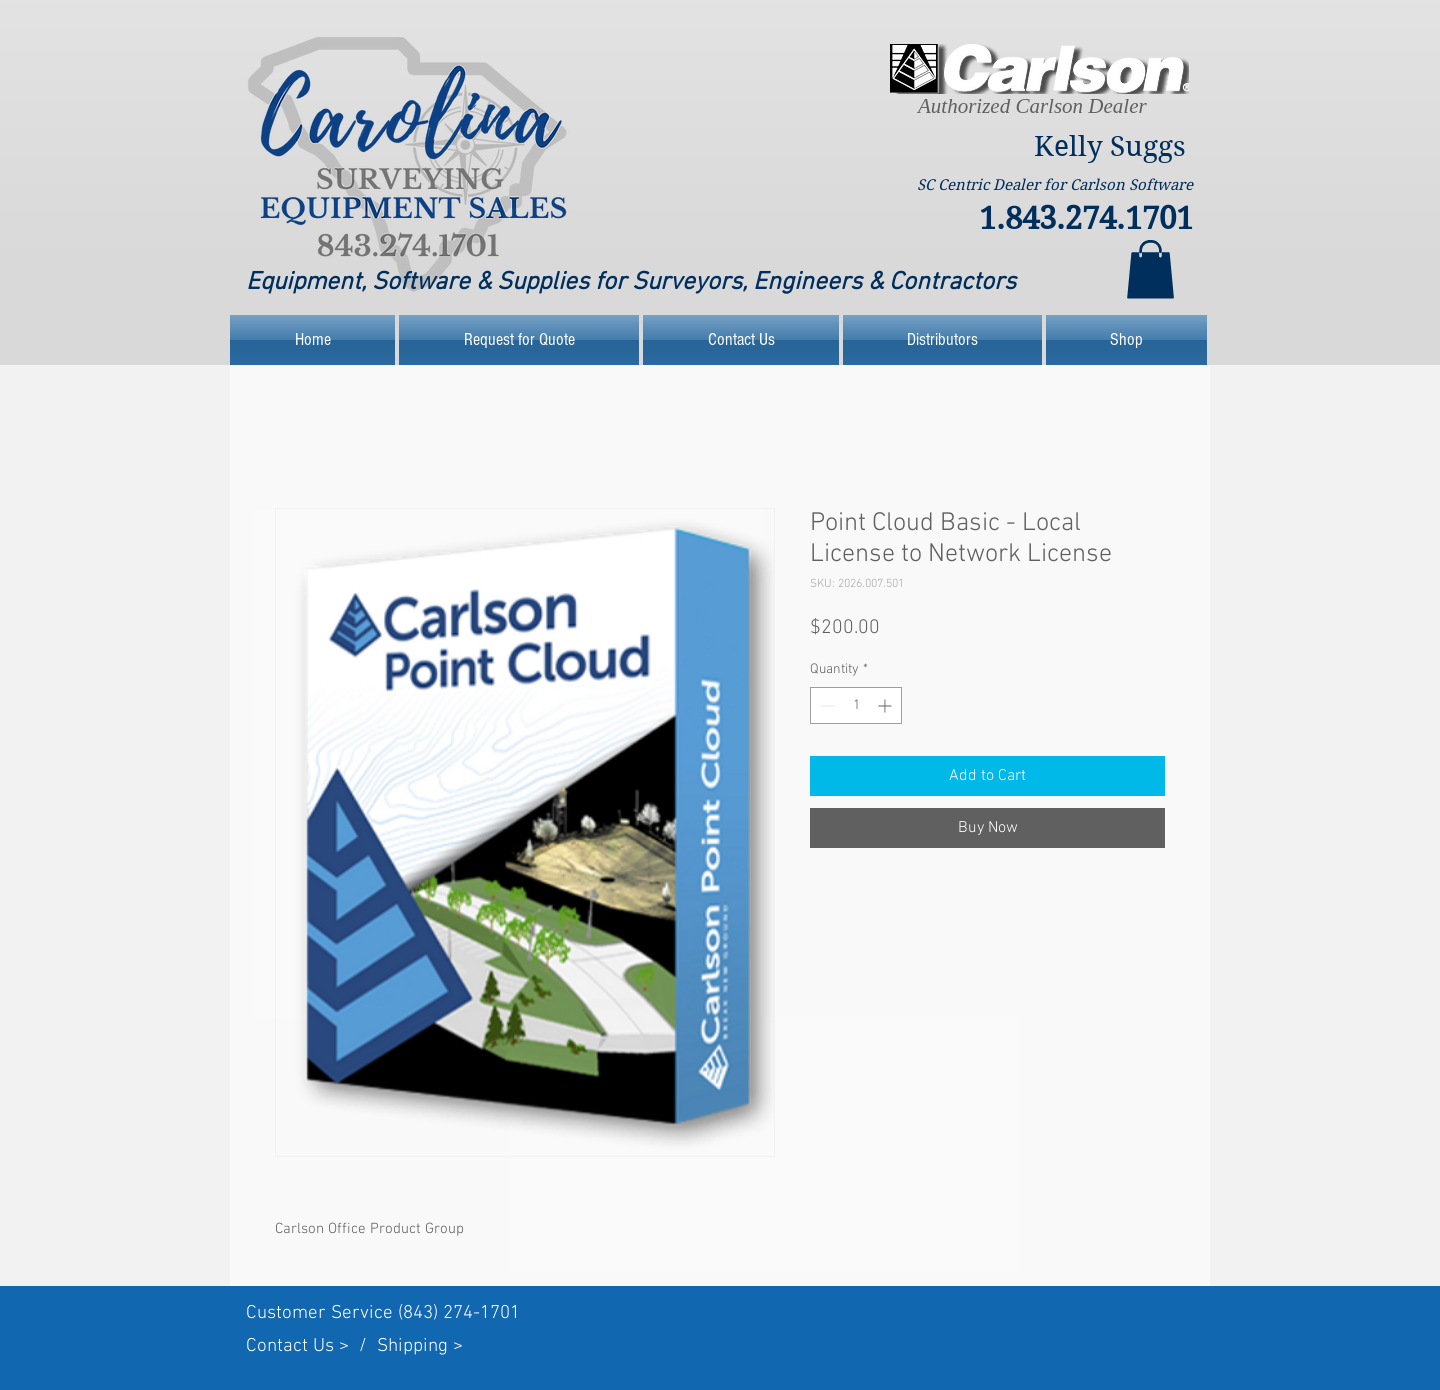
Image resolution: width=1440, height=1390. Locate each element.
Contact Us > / (311, 1346)
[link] (1150, 269)
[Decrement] (825, 705)
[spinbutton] (856, 705)
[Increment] (886, 705)
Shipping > (420, 1346)
